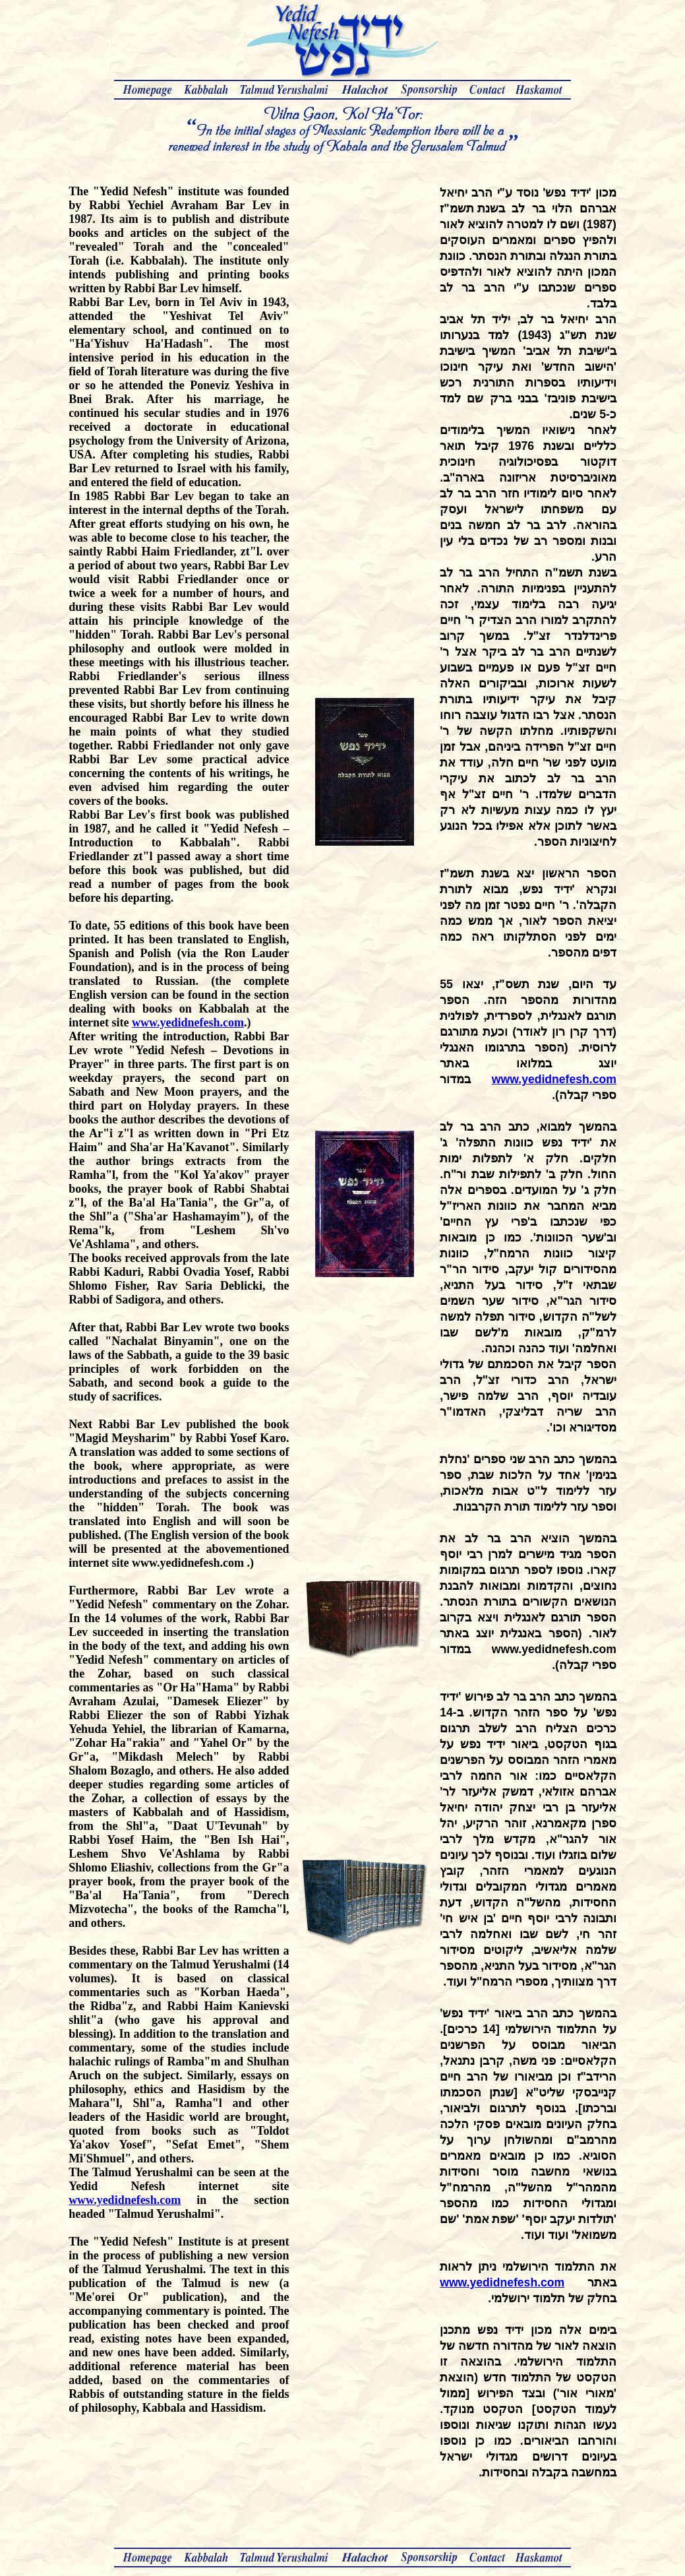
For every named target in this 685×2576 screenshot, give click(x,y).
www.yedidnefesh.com (188, 1022)
